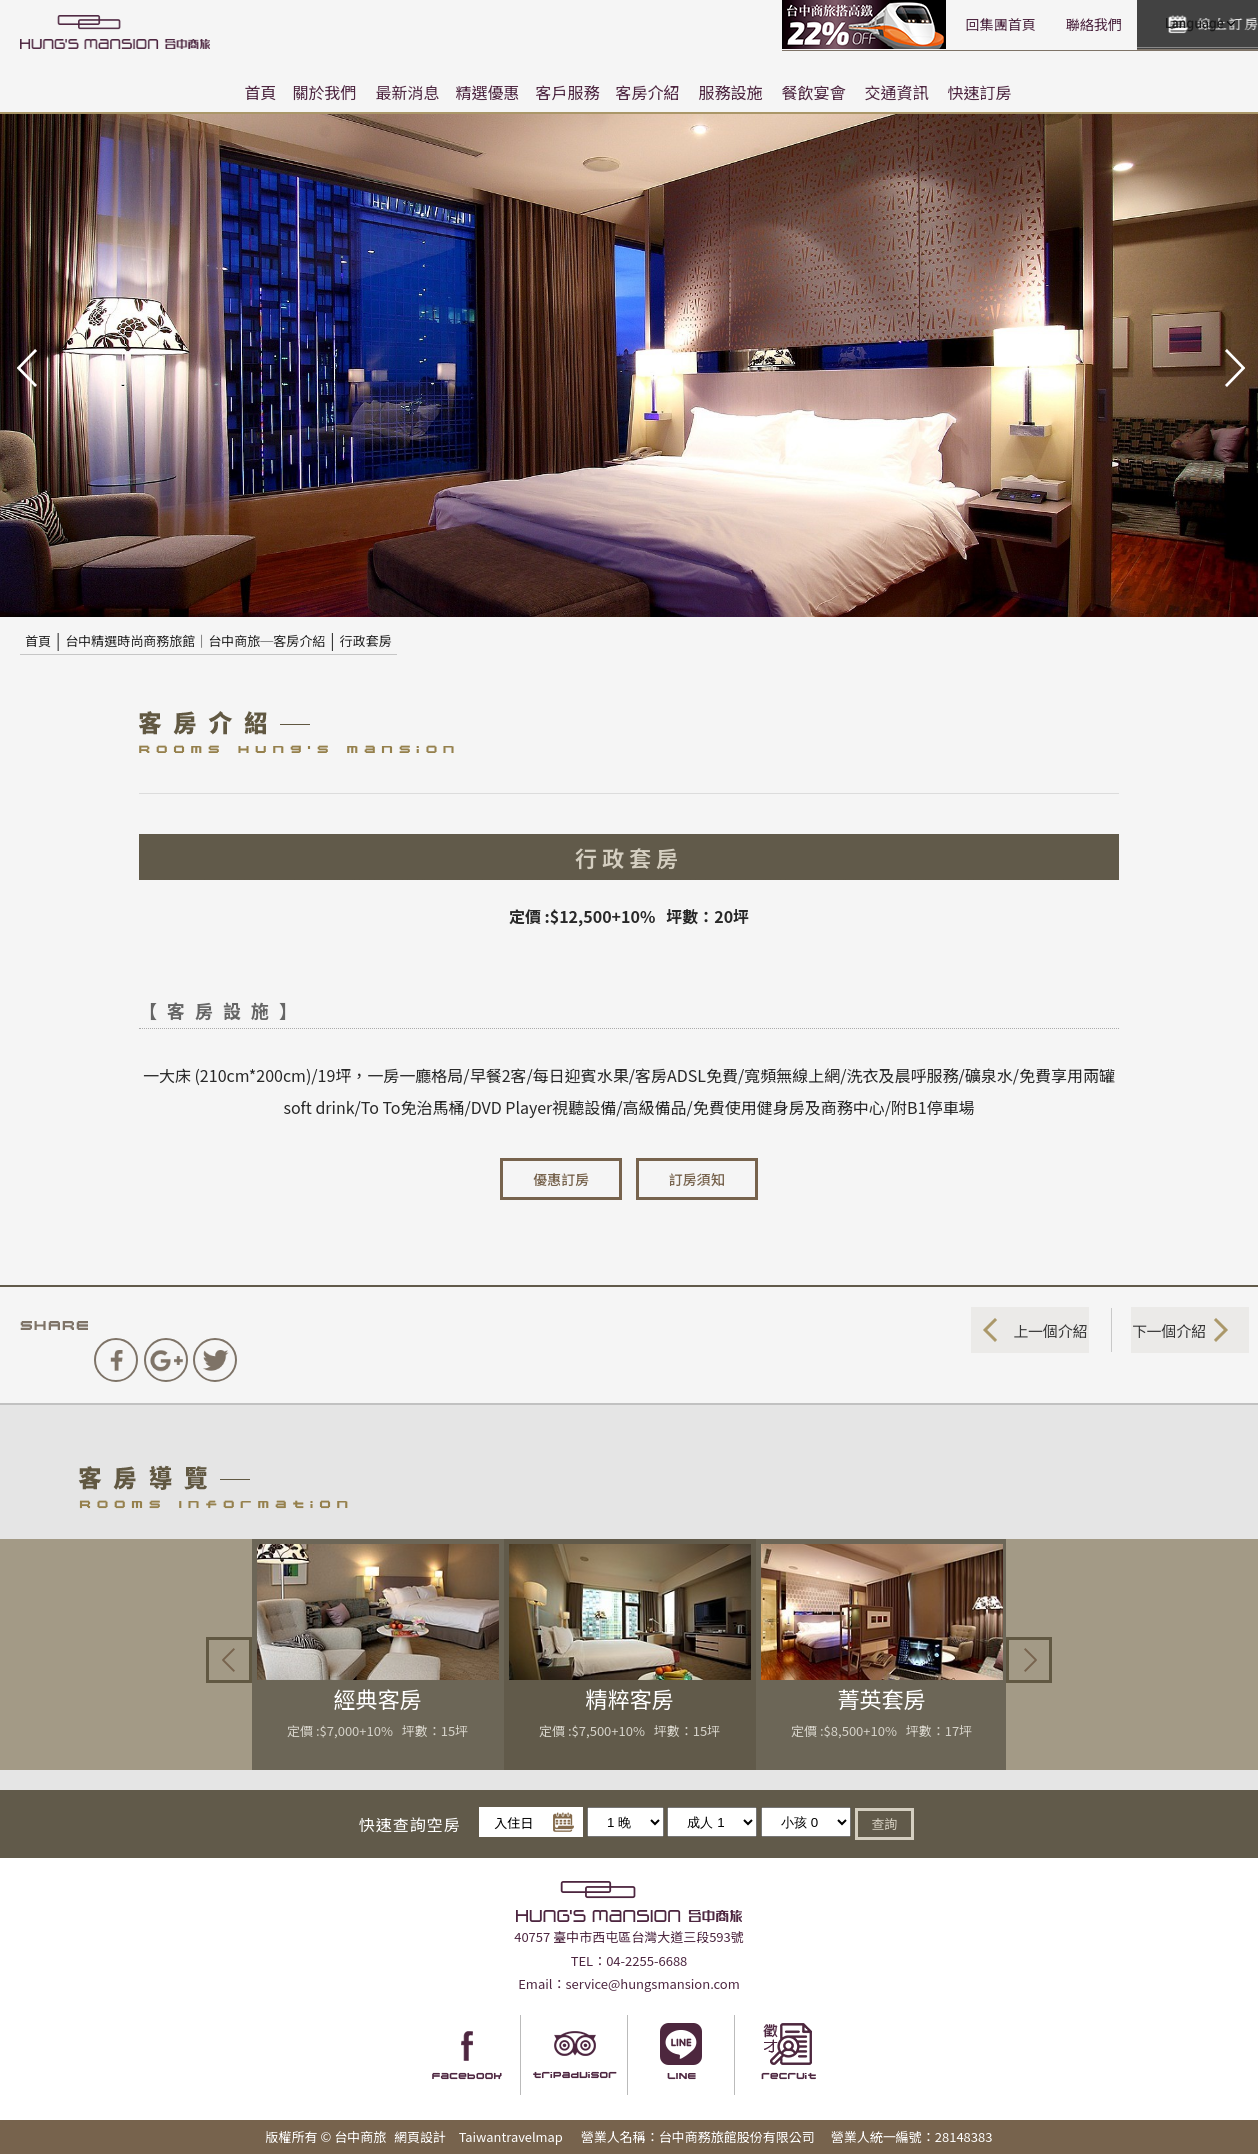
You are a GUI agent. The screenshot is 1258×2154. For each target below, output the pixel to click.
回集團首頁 (838, 24)
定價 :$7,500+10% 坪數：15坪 (629, 1730)
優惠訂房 (561, 1179)
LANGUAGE (1198, 24)
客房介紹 (648, 92)
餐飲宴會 (814, 92)
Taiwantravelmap (510, 2136)
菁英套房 (882, 1698)
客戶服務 (568, 92)
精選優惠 (487, 92)
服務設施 (731, 92)
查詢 (884, 1821)
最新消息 (407, 92)
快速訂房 (980, 92)
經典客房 (378, 1698)
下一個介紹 (1165, 1329)
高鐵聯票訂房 (703, 24)
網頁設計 (420, 2136)
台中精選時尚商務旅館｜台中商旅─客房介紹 (195, 640)
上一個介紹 (1046, 1329)
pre (25, 366)
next (1233, 366)
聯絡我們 (931, 24)
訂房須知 (697, 1179)
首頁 (260, 92)
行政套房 (366, 640)
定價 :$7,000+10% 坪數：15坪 (377, 1730)
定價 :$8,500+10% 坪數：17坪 (881, 1730)
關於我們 (324, 92)
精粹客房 (630, 1698)
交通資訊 (897, 92)
